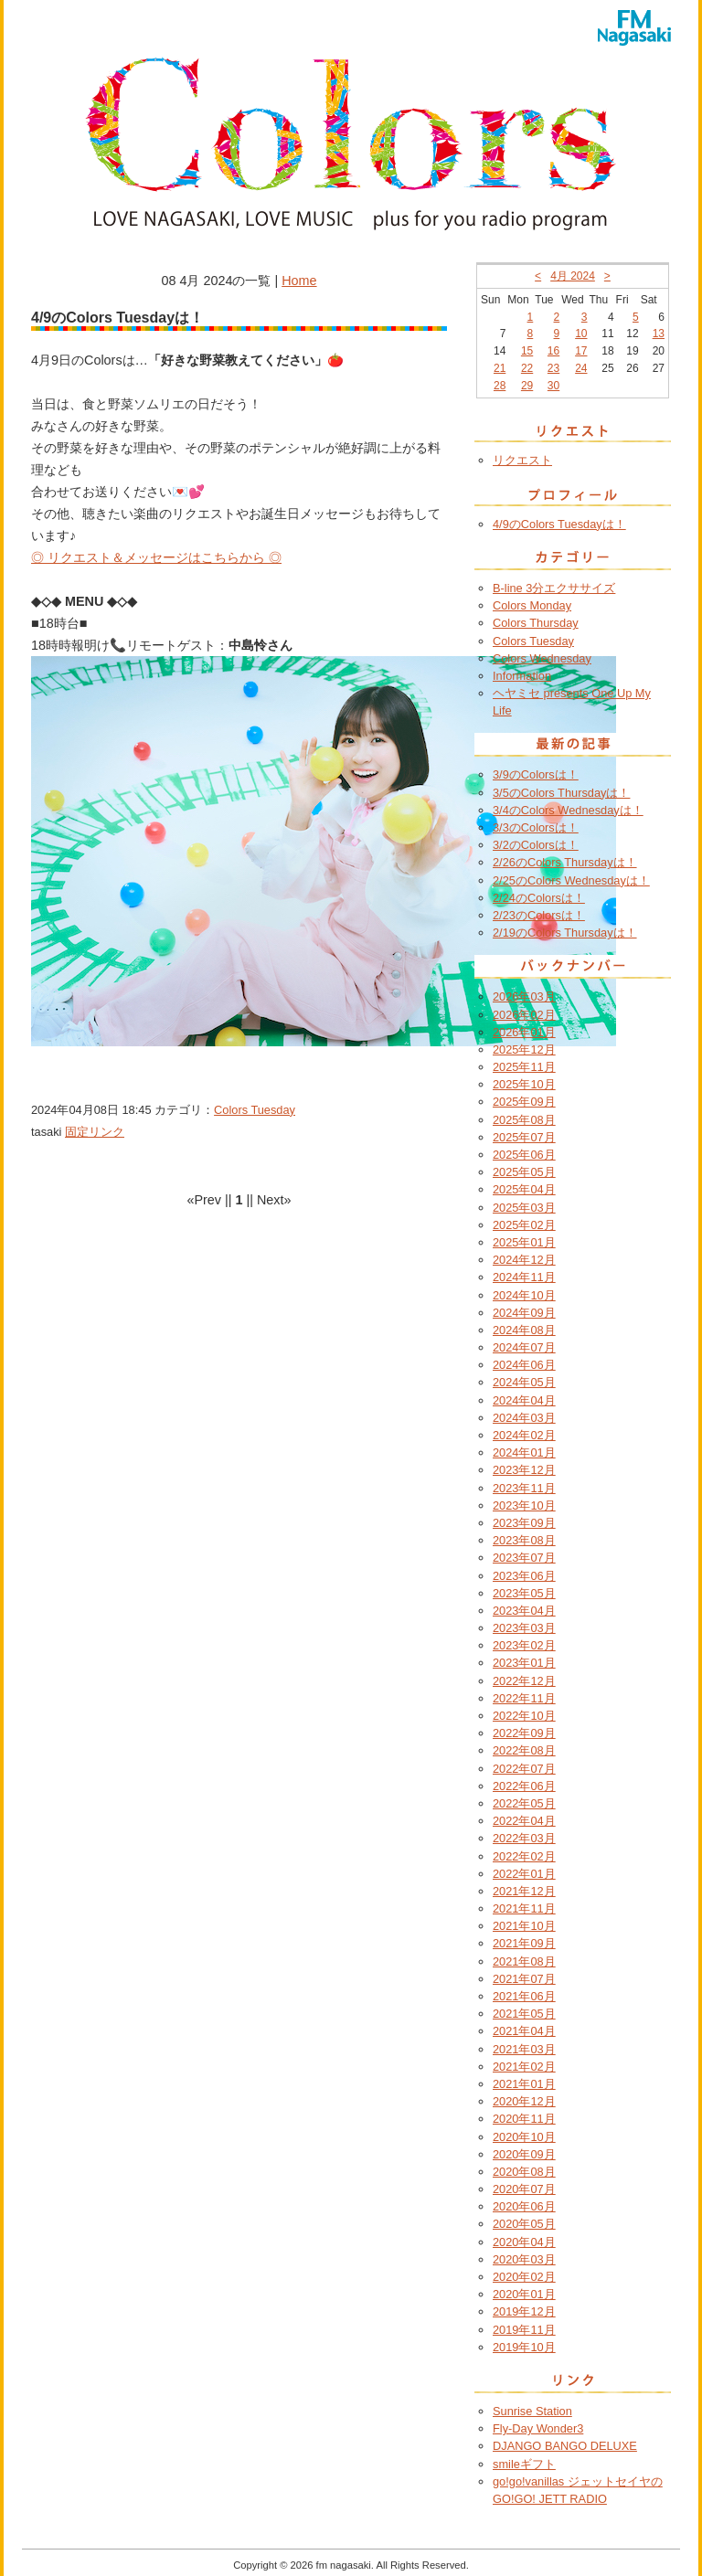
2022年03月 (524, 1838)
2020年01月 (524, 2294)
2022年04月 (524, 1821)
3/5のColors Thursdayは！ (561, 793)
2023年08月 (524, 1540)
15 (527, 351)
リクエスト (522, 460)
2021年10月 (524, 1926)
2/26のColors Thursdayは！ (565, 862)
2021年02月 (524, 2066)
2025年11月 (524, 1067)
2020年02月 (524, 2277)
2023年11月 (524, 1488)
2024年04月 (524, 1400)
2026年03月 (524, 996)
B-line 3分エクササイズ (554, 588)
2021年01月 (524, 2084)
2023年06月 (524, 1576)
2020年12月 (524, 2101)
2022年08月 (524, 1750)
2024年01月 (524, 1452)
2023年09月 (524, 1523)
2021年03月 (524, 2049)
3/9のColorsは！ (536, 774)
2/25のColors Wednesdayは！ (571, 880)
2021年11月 (524, 1908)
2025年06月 (524, 1154)
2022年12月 (524, 1681)
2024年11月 (524, 1277)
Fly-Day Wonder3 (538, 2428)
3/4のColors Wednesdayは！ (568, 810)
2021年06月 (524, 1996)
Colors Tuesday (254, 1110)
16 (553, 351)
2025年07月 (524, 1137)
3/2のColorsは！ (536, 845)
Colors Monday (532, 605)
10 (581, 333)
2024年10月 (524, 1295)
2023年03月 (524, 1628)
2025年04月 (524, 1189)
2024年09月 (524, 1313)
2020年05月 (524, 2224)
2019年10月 (524, 2347)
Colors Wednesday (542, 658)
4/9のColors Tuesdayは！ (559, 524)
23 (553, 368)
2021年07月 (524, 1979)
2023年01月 (524, 1663)
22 (527, 368)
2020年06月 (524, 2206)
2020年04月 (524, 2242)
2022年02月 (524, 1856)
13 (659, 333)
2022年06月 (524, 1786)
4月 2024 (572, 276)
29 (527, 385)
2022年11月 (524, 1698)
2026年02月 (524, 1015)
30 (553, 385)
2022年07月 (524, 1769)
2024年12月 (524, 1260)
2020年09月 (524, 2154)
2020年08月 (524, 2171)
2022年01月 (524, 1874)
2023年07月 (524, 1557)
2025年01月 (524, 1242)
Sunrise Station (532, 2411)
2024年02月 (524, 1435)
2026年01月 (524, 1032)
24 (581, 368)
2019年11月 (524, 2330)
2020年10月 (524, 2137)
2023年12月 (524, 1470)
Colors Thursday (536, 623)
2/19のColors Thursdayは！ (565, 932)
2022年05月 (524, 1803)
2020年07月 (524, 2189)
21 (499, 368)
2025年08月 (524, 1120)
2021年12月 (524, 1891)
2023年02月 (524, 1645)
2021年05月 (524, 2013)
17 (581, 351)
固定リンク (94, 1132)
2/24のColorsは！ (539, 898)
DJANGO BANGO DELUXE (565, 2446)
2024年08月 (524, 1330)
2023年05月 (524, 1593)
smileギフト (524, 2464)
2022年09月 (524, 1733)
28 (499, 385)
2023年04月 (524, 1610)
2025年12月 (524, 1049)
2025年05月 (524, 1172)
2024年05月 (524, 1382)
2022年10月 (524, 1716)
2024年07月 (524, 1347)
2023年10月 (524, 1505)
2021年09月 (524, 1943)
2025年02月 (524, 1225)
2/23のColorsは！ (539, 915)
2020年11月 (524, 2118)
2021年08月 (524, 1961)
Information (522, 676)
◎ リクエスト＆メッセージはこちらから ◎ (156, 557)
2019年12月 (524, 2311)
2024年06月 (524, 1365)
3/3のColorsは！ (536, 827)
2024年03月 (524, 1418)
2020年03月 (524, 2259)
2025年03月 (524, 1207)
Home (299, 280)
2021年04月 (524, 2031)
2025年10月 (524, 1084)
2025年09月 (524, 1101)
